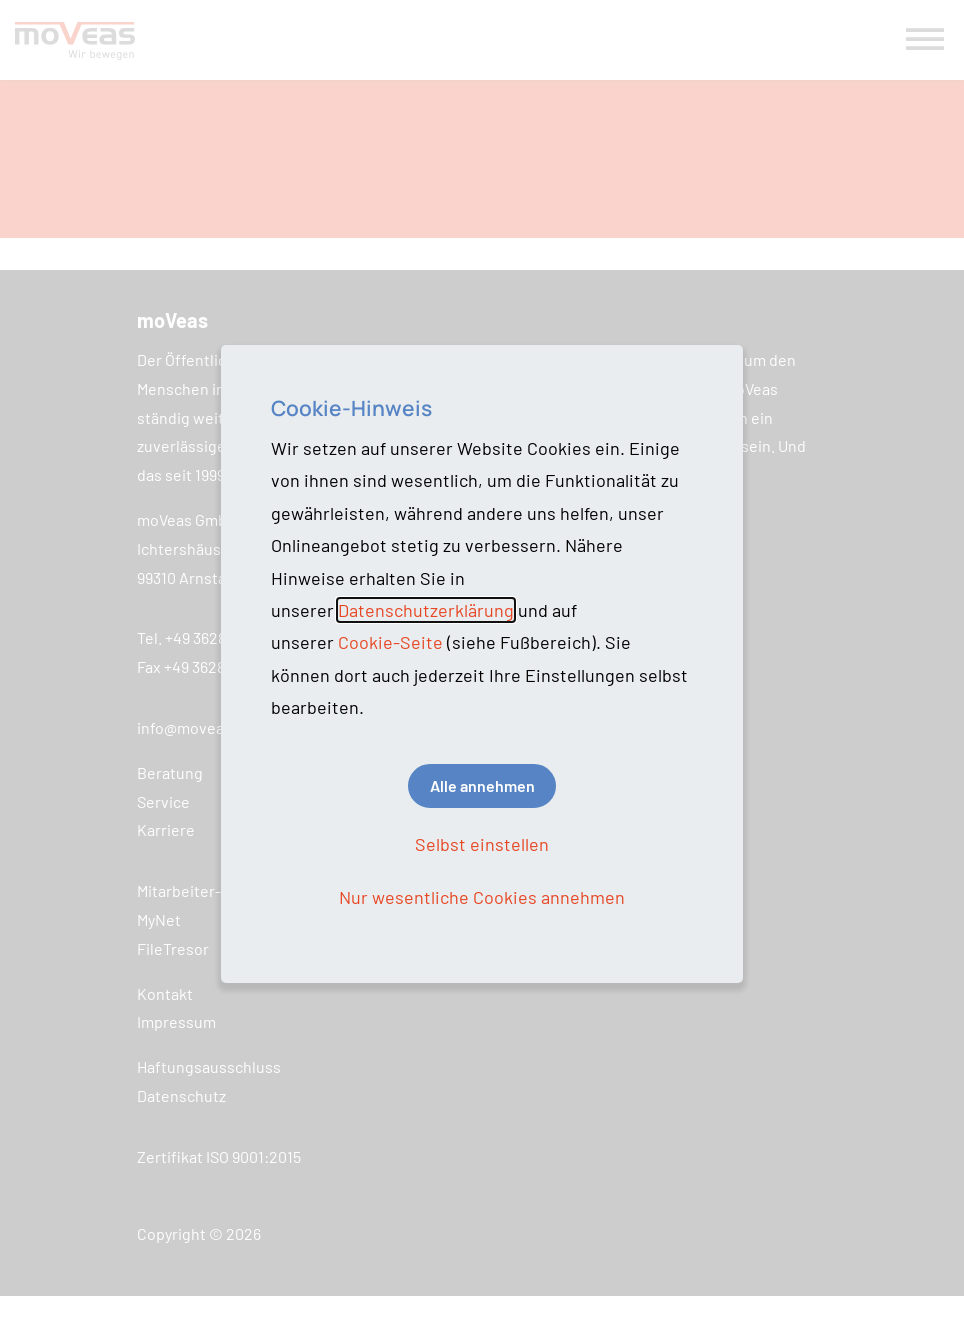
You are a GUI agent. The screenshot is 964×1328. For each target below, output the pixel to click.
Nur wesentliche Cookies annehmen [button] (482, 897)
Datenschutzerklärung (426, 610)
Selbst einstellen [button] (482, 844)
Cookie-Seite (390, 642)
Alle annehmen (482, 785)
